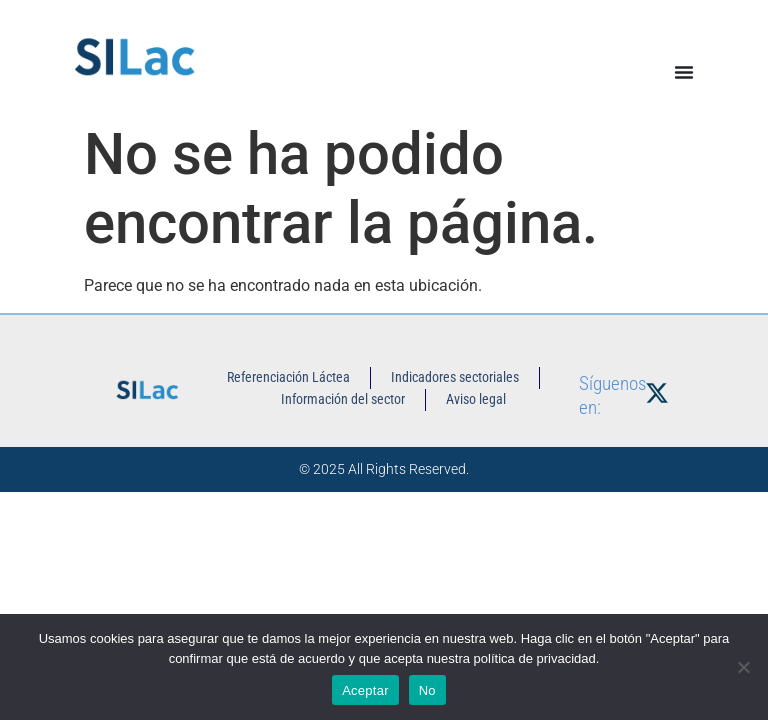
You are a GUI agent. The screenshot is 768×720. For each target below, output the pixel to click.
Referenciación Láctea (288, 377)
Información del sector (343, 399)
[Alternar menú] (684, 72)
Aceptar (365, 690)
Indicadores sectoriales (455, 377)
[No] (743, 667)
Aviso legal (476, 399)
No (427, 690)
